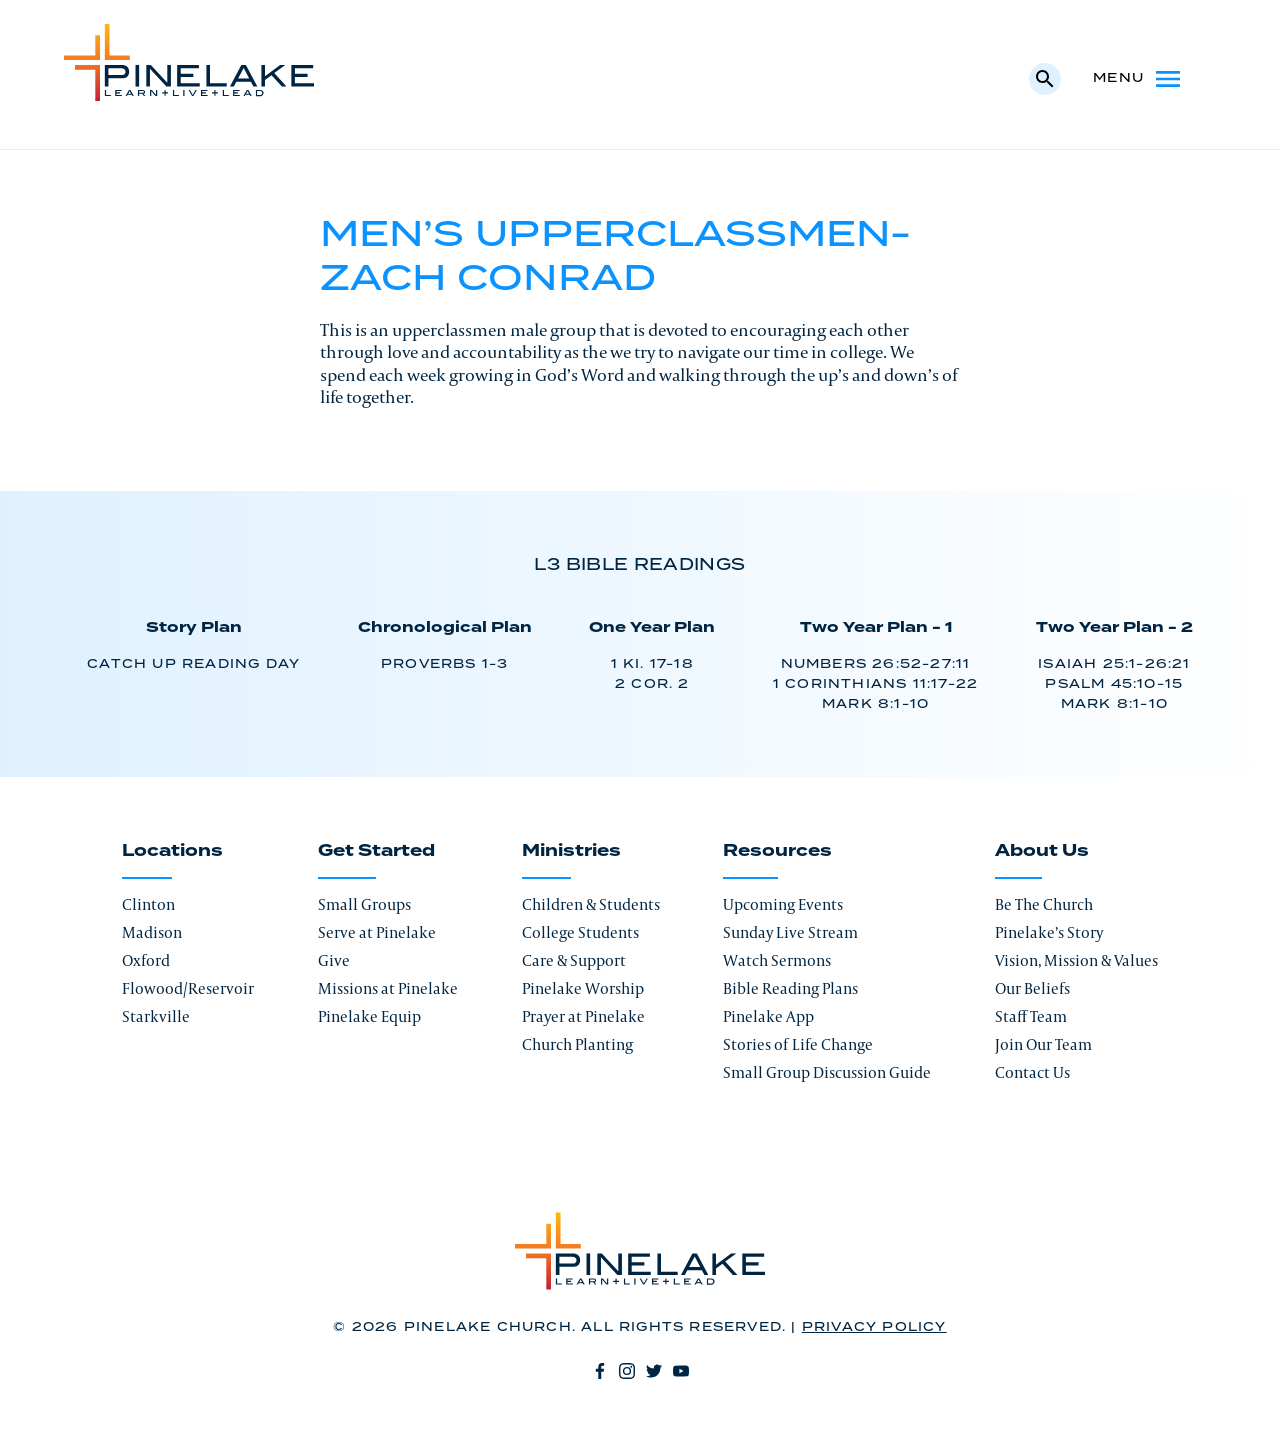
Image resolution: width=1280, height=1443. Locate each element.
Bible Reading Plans (790, 988)
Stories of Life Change (798, 1044)
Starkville (156, 1016)
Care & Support (574, 960)
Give (334, 960)
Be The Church (1044, 904)
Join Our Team (1043, 1044)
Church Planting (577, 1044)
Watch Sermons (777, 960)
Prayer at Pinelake (583, 1016)
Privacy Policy (874, 1327)
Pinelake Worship (583, 988)
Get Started (376, 851)
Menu (1138, 79)
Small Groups (364, 904)
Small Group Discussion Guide (827, 1072)
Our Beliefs (1032, 988)
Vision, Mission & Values (1076, 960)
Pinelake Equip (369, 1016)
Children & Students (591, 904)
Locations (172, 851)
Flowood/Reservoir (188, 988)
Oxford (146, 960)
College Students (580, 932)
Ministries (571, 851)
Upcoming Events (783, 904)
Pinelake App (768, 1016)
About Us (1042, 851)
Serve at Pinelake (377, 932)
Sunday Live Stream (790, 932)
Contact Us (1032, 1072)
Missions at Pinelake (388, 988)
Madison (152, 932)
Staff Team (1031, 1016)
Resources (777, 851)
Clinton (148, 904)
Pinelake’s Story (1049, 932)
